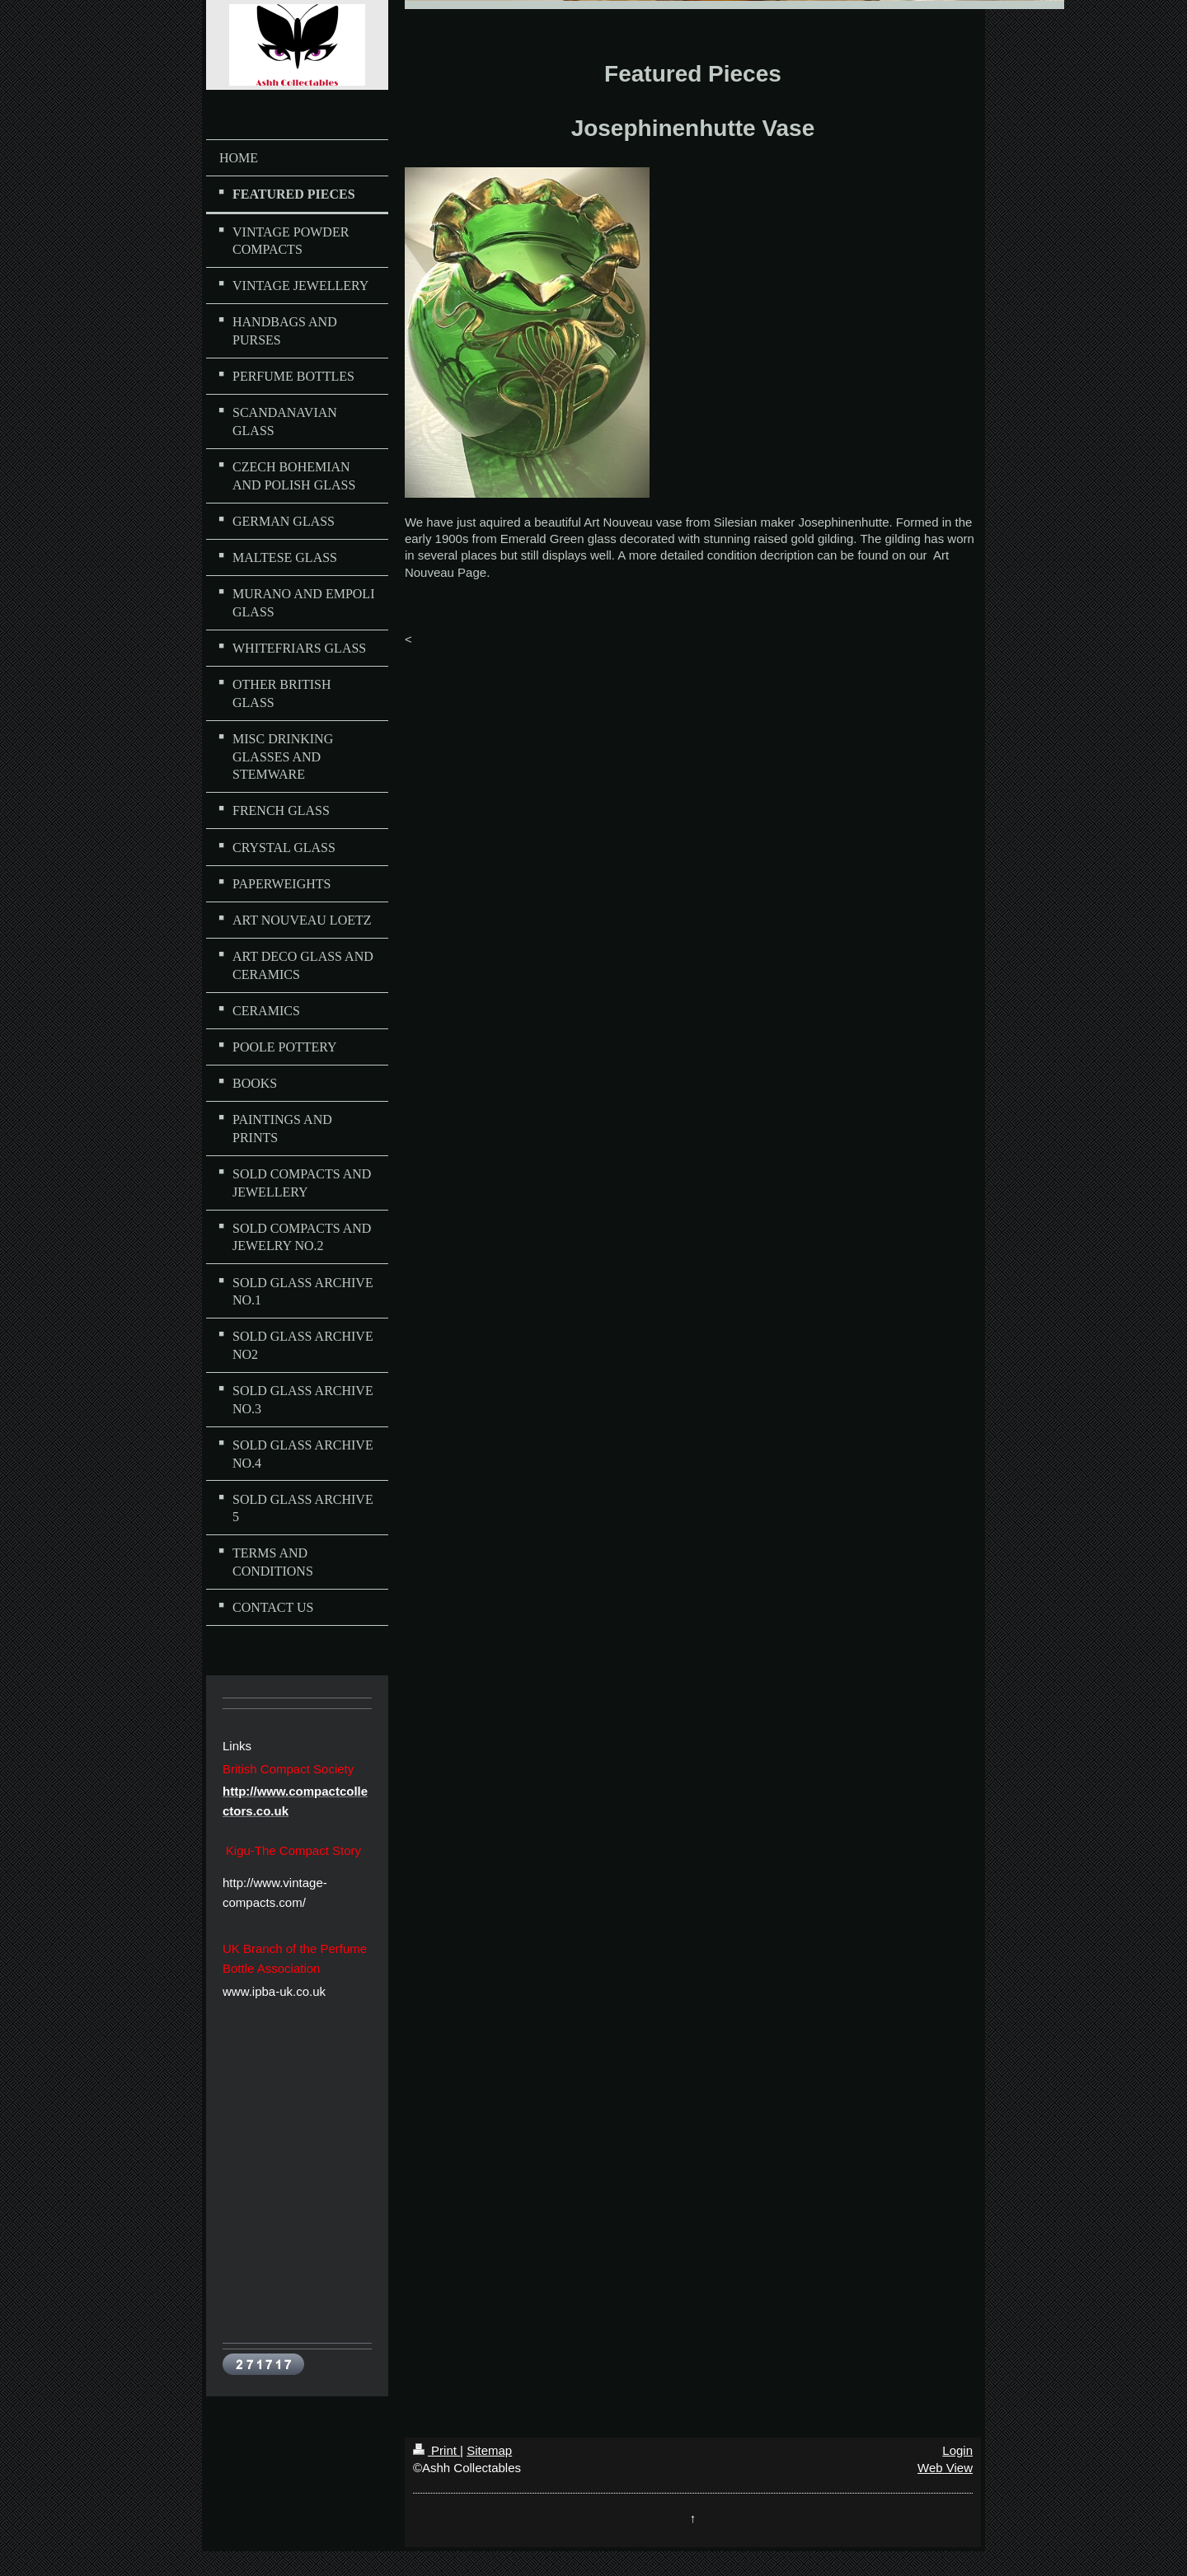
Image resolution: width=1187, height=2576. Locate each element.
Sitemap (489, 2450)
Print (436, 2450)
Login (957, 2450)
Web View (945, 2468)
